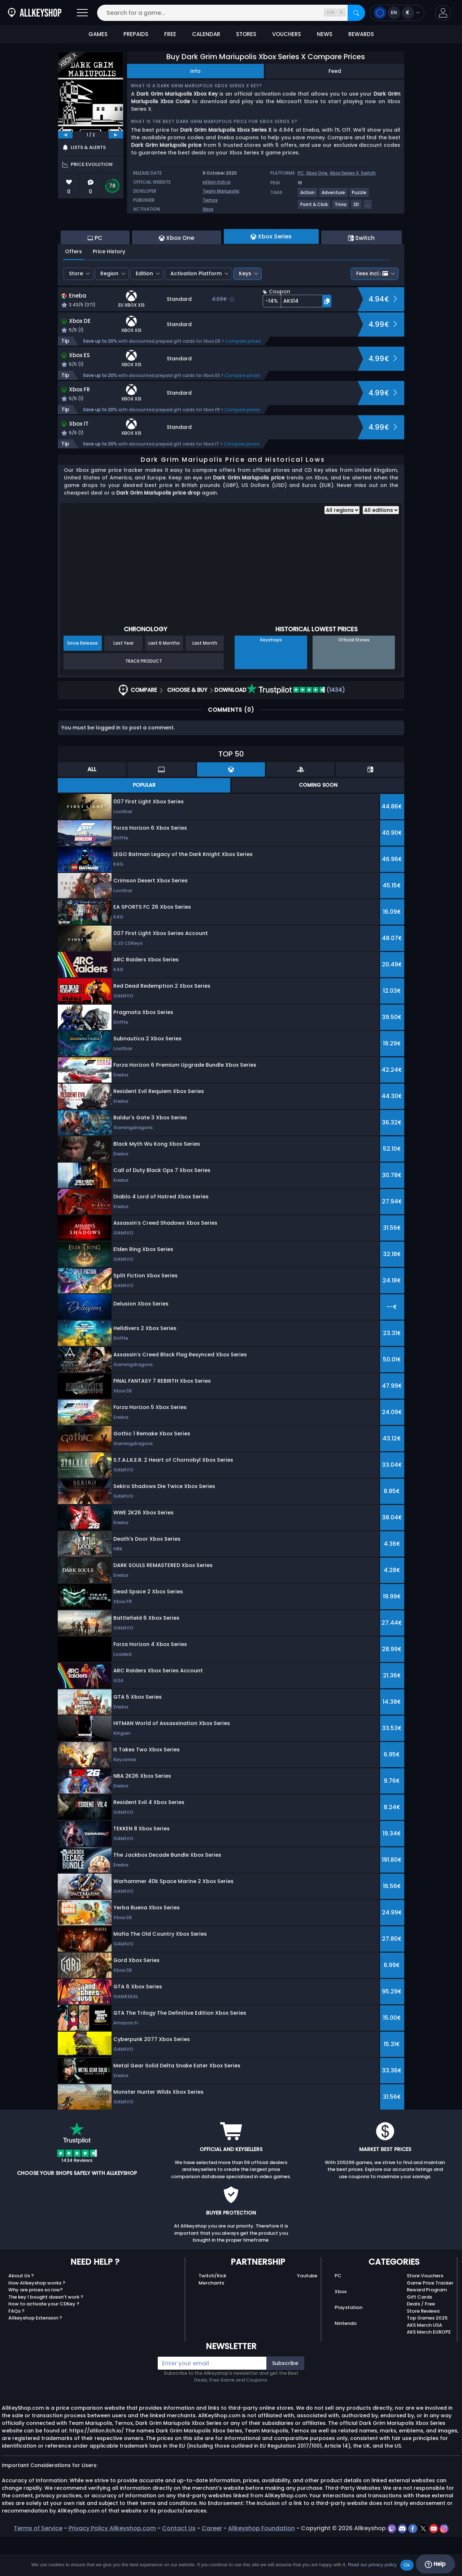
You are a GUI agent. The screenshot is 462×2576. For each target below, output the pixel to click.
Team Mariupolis (220, 191)
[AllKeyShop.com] (34, 13)
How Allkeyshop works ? (36, 2322)
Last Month (204, 682)
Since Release (82, 682)
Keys (245, 312)
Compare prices (243, 380)
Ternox (210, 200)
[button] (443, 13)
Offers (73, 290)
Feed (334, 71)
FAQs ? (16, 2350)
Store (76, 312)
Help (435, 2564)
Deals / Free (421, 2343)
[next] (116, 135)
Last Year (123, 682)
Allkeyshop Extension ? (35, 2357)
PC (301, 173)
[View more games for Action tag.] (308, 195)
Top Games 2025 (427, 2357)
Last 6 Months (164, 682)
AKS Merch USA (424, 2364)
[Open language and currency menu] (396, 13)
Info (195, 71)
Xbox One (316, 173)
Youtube (307, 2315)
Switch (368, 173)
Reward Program (427, 2329)
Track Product (143, 700)
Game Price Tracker (430, 2322)
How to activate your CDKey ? (43, 2343)
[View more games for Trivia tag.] (341, 207)
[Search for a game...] (231, 13)
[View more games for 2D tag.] (356, 207)
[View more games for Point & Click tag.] (314, 207)
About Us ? (21, 2315)
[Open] (82, 13)
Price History (109, 290)
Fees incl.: (372, 312)
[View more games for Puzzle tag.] (359, 195)
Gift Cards (419, 2336)
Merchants (211, 2322)
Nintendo (346, 2362)
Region (109, 312)
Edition (144, 312)
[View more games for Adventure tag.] (333, 195)
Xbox (207, 209)
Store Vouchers (425, 2315)
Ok (407, 2565)
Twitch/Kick (212, 2315)
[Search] (356, 13)
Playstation (348, 2346)
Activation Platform (196, 312)
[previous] (65, 135)
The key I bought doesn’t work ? (45, 2336)
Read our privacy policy (372, 2564)
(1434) (296, 729)
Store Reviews (423, 2350)
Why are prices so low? (35, 2329)
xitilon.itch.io (216, 182)
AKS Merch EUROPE (429, 2371)
